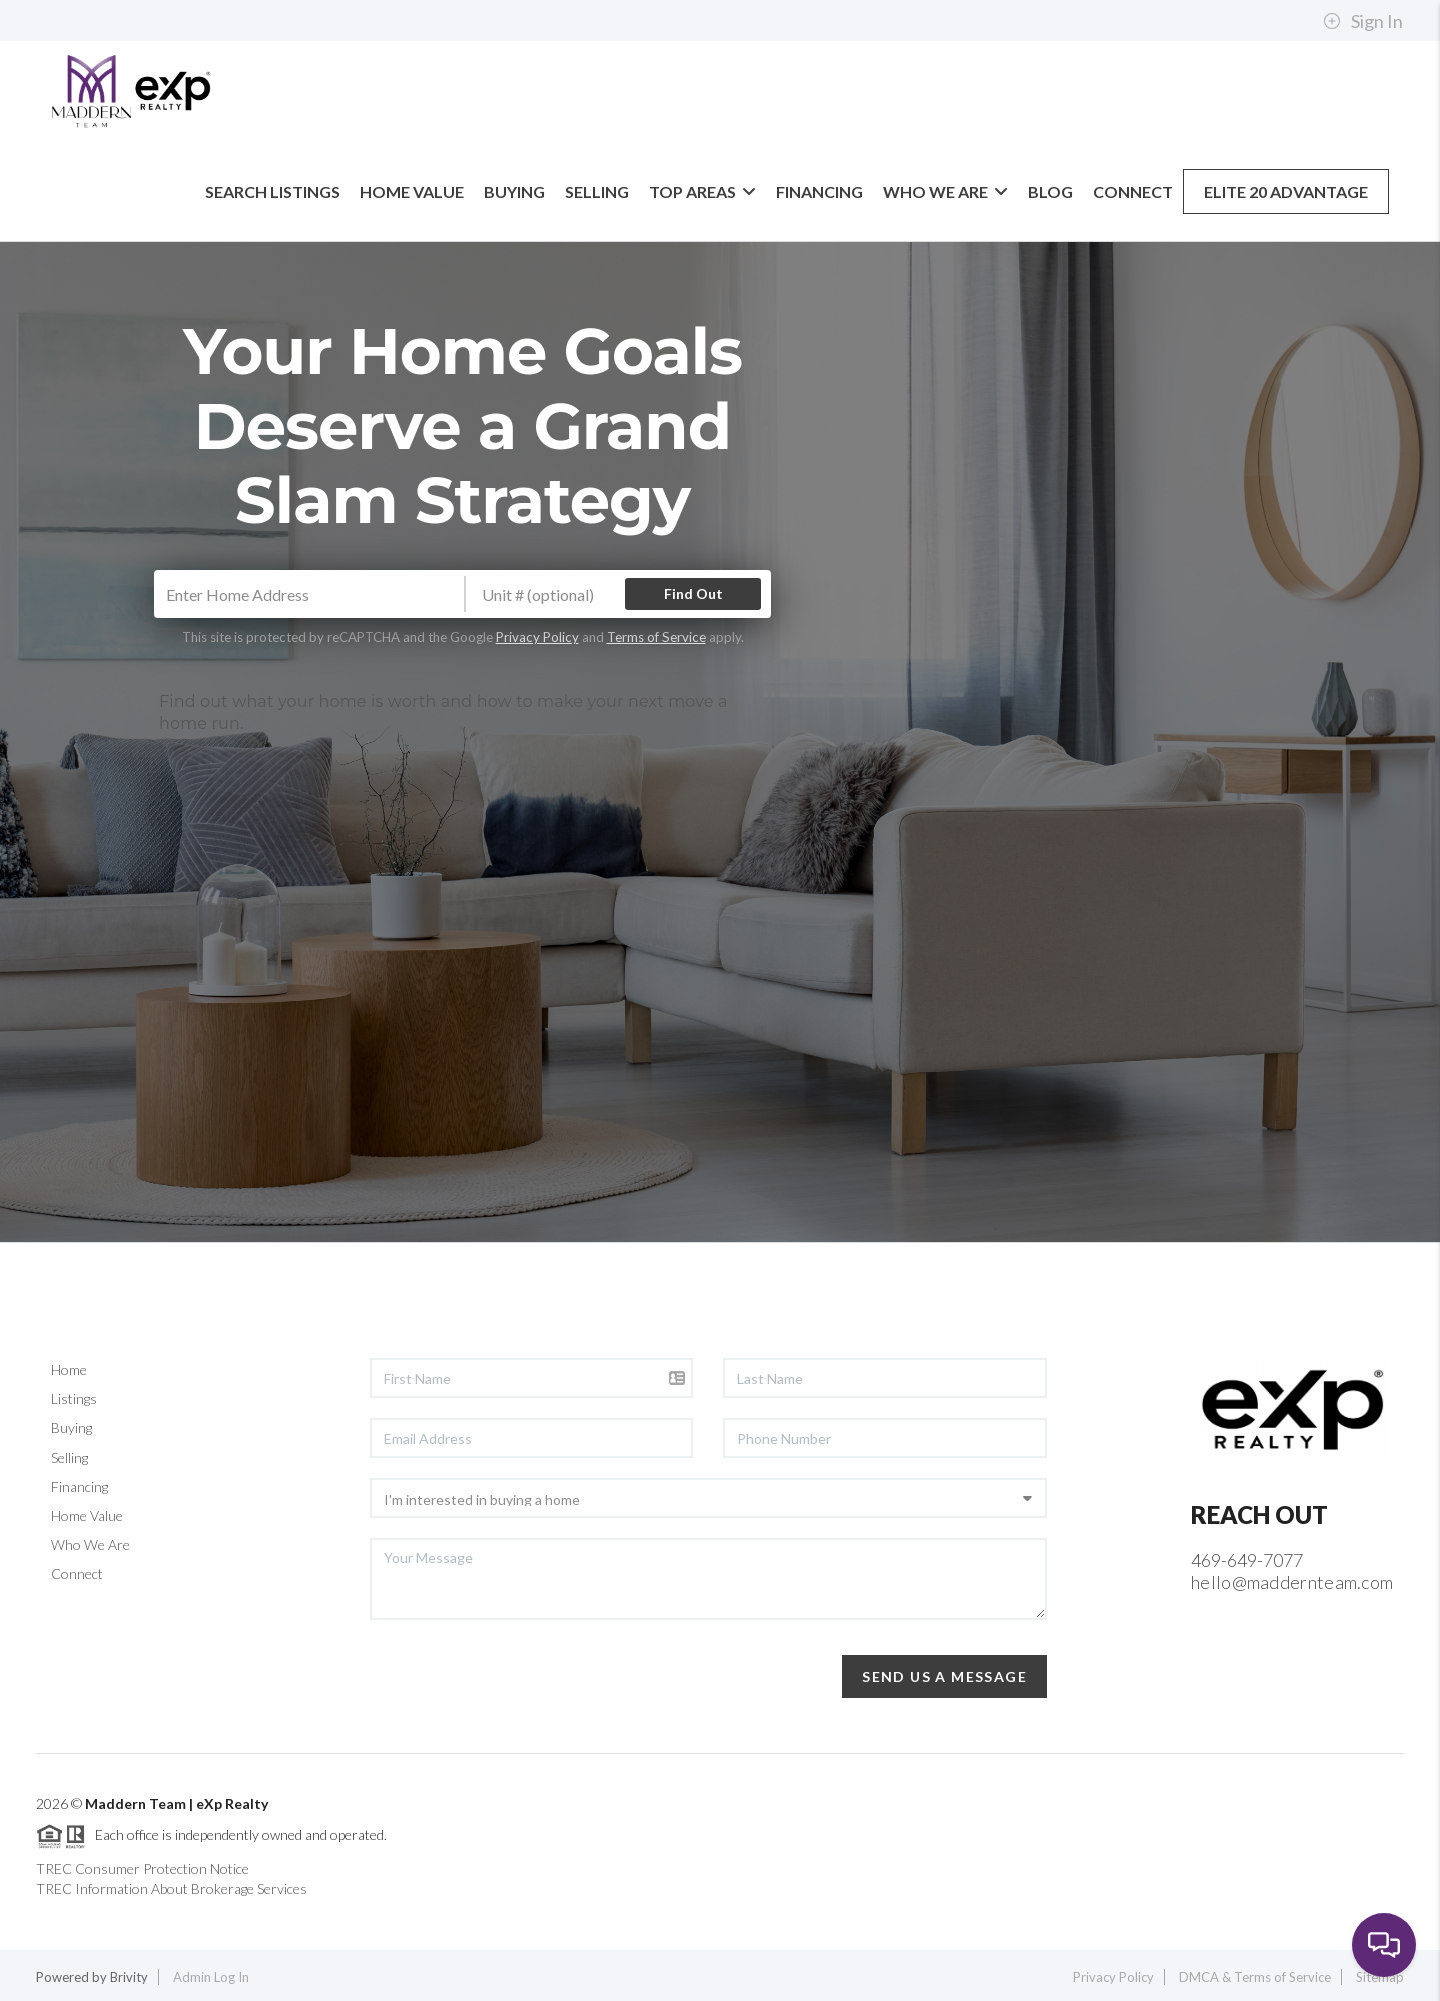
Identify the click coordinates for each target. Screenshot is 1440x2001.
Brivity (129, 1977)
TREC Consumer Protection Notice (142, 1868)
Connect (1133, 191)
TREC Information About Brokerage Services (171, 1888)
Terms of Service (656, 637)
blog (1050, 191)
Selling (597, 191)
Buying (514, 191)
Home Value (412, 191)
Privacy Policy (537, 637)
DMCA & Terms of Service (1255, 1977)
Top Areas (702, 191)
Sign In (1363, 21)
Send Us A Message (944, 1676)
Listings (74, 1398)
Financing (819, 191)
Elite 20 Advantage (1286, 191)
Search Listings (272, 191)
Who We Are (945, 191)
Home (69, 1369)
